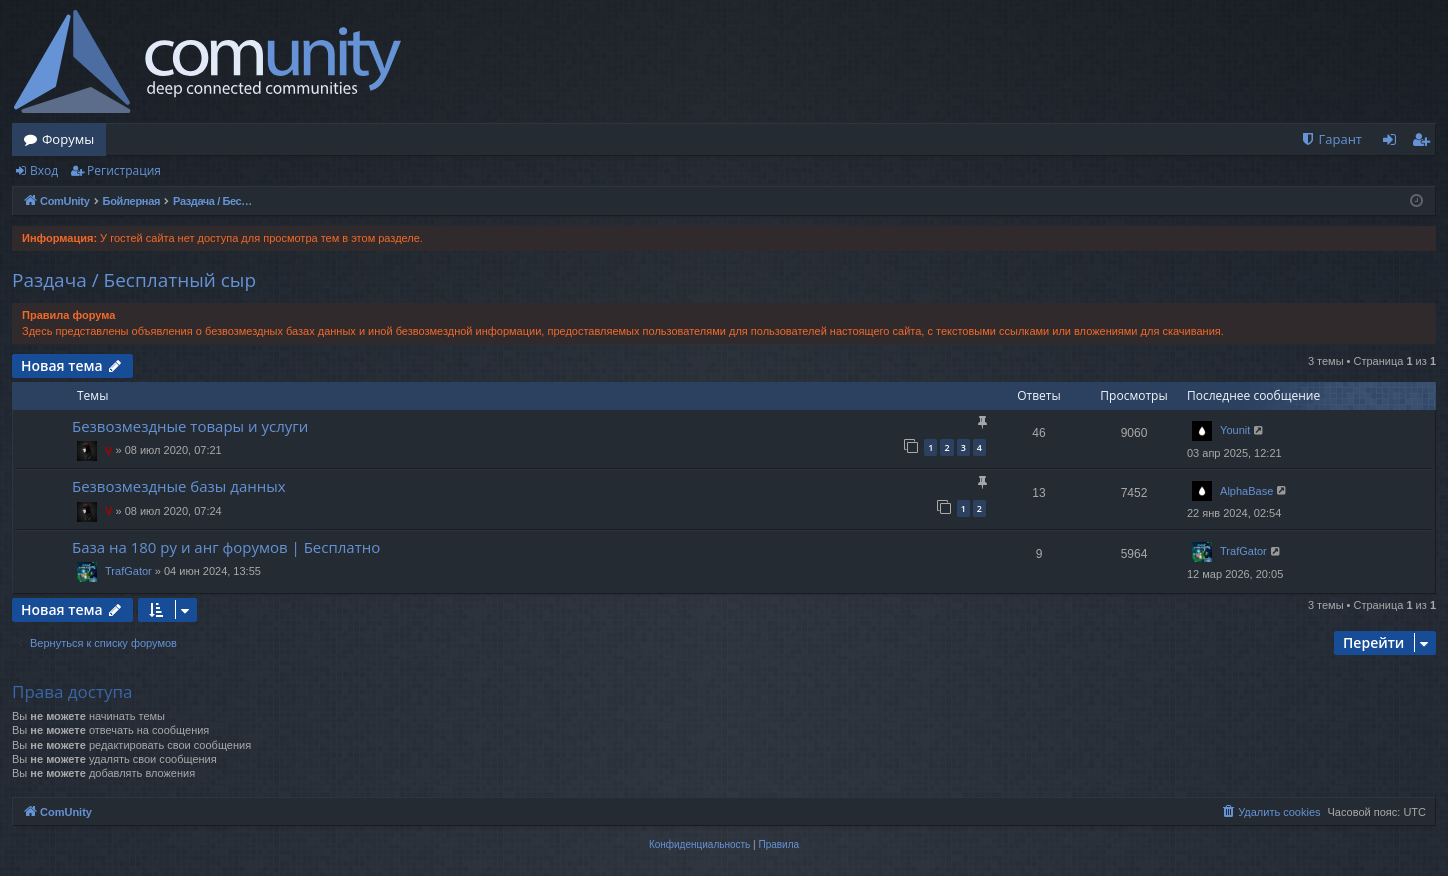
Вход (44, 170)
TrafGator (128, 571)
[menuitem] (1331, 139)
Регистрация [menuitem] (1425, 143)
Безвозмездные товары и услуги (190, 426)
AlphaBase (1246, 491)
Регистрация (124, 170)
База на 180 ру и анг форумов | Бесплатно (226, 547)
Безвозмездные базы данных (179, 486)
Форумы (68, 139)
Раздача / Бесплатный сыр (134, 280)
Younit (1235, 430)
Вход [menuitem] (1393, 143)
